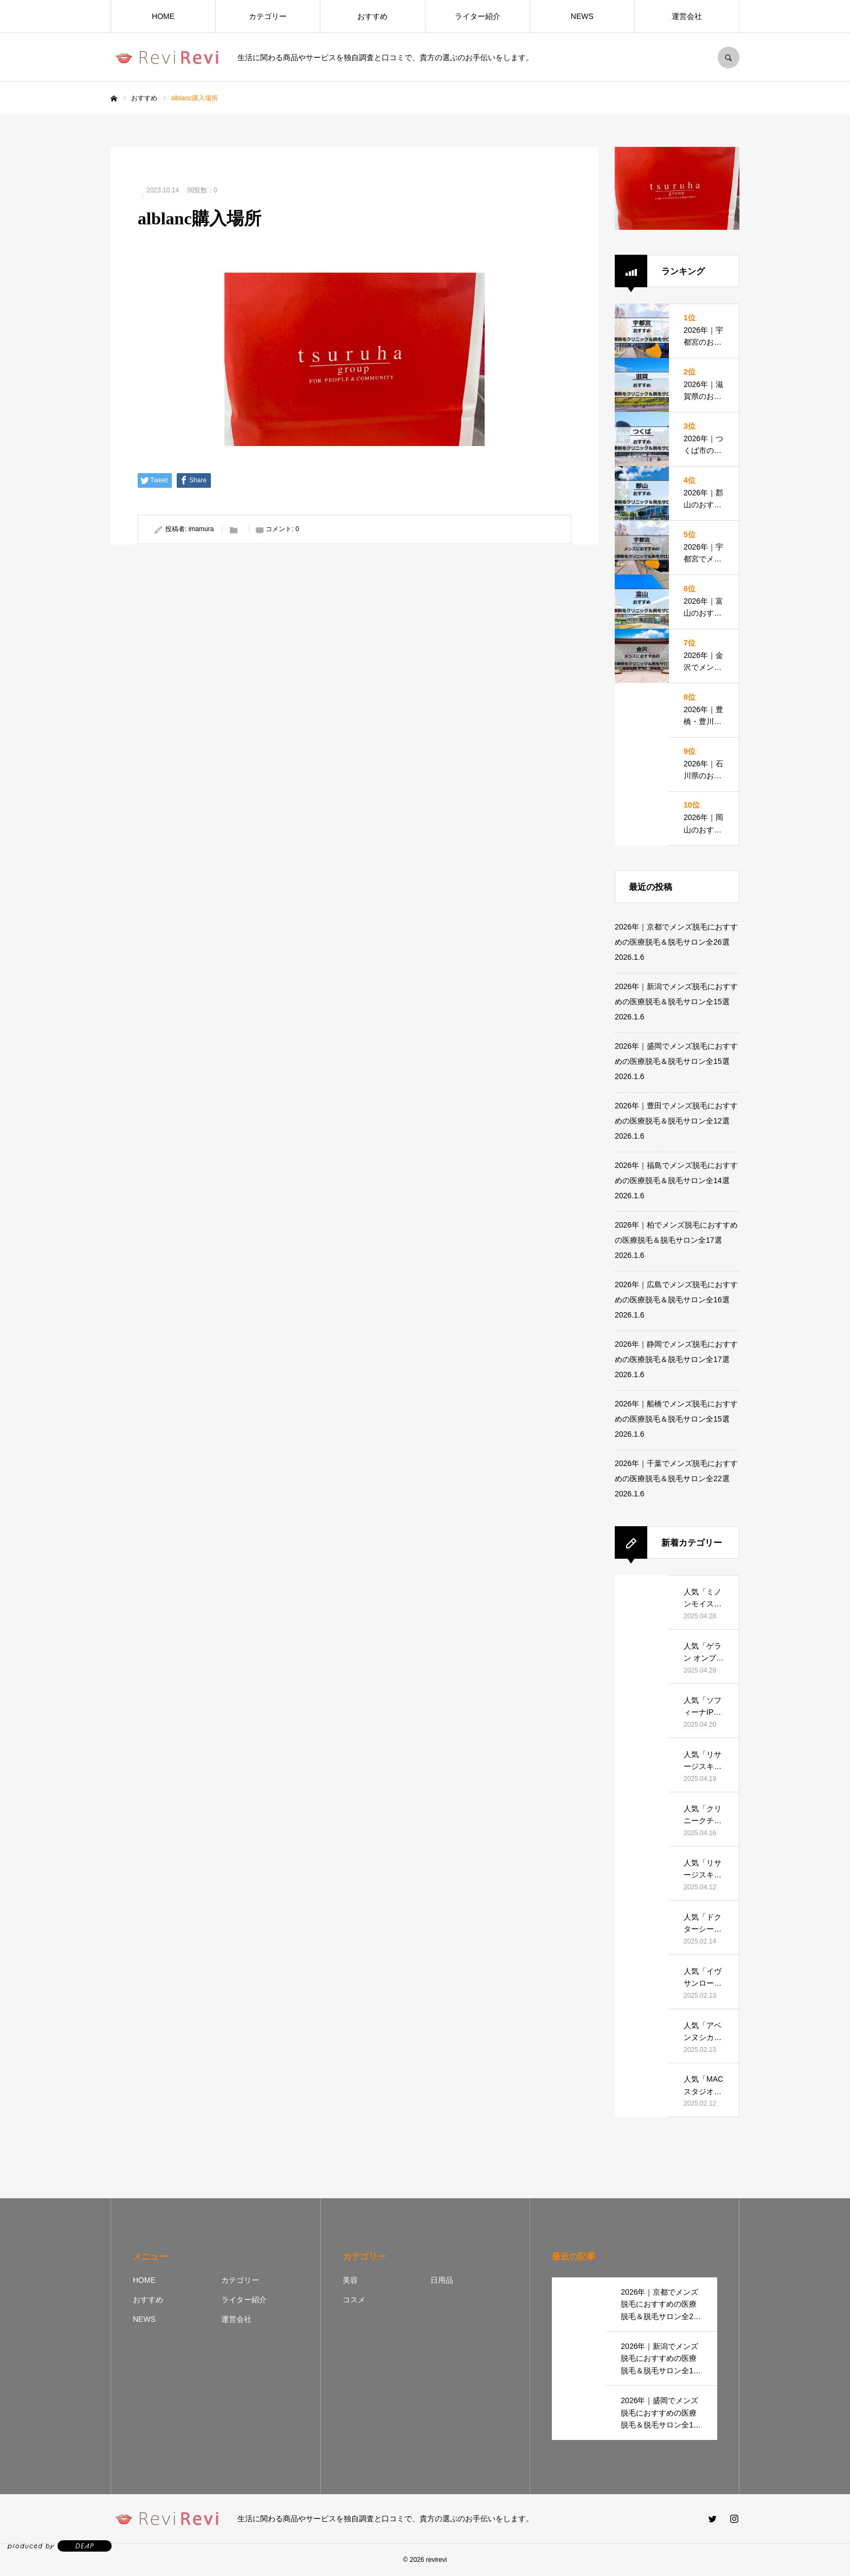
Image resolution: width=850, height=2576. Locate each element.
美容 (350, 2280)
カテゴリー (268, 16)
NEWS (582, 16)
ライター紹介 (477, 16)
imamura (201, 529)
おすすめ (372, 16)
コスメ (354, 2299)
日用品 (441, 2280)
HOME (163, 16)
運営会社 (687, 16)
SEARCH (728, 57)
